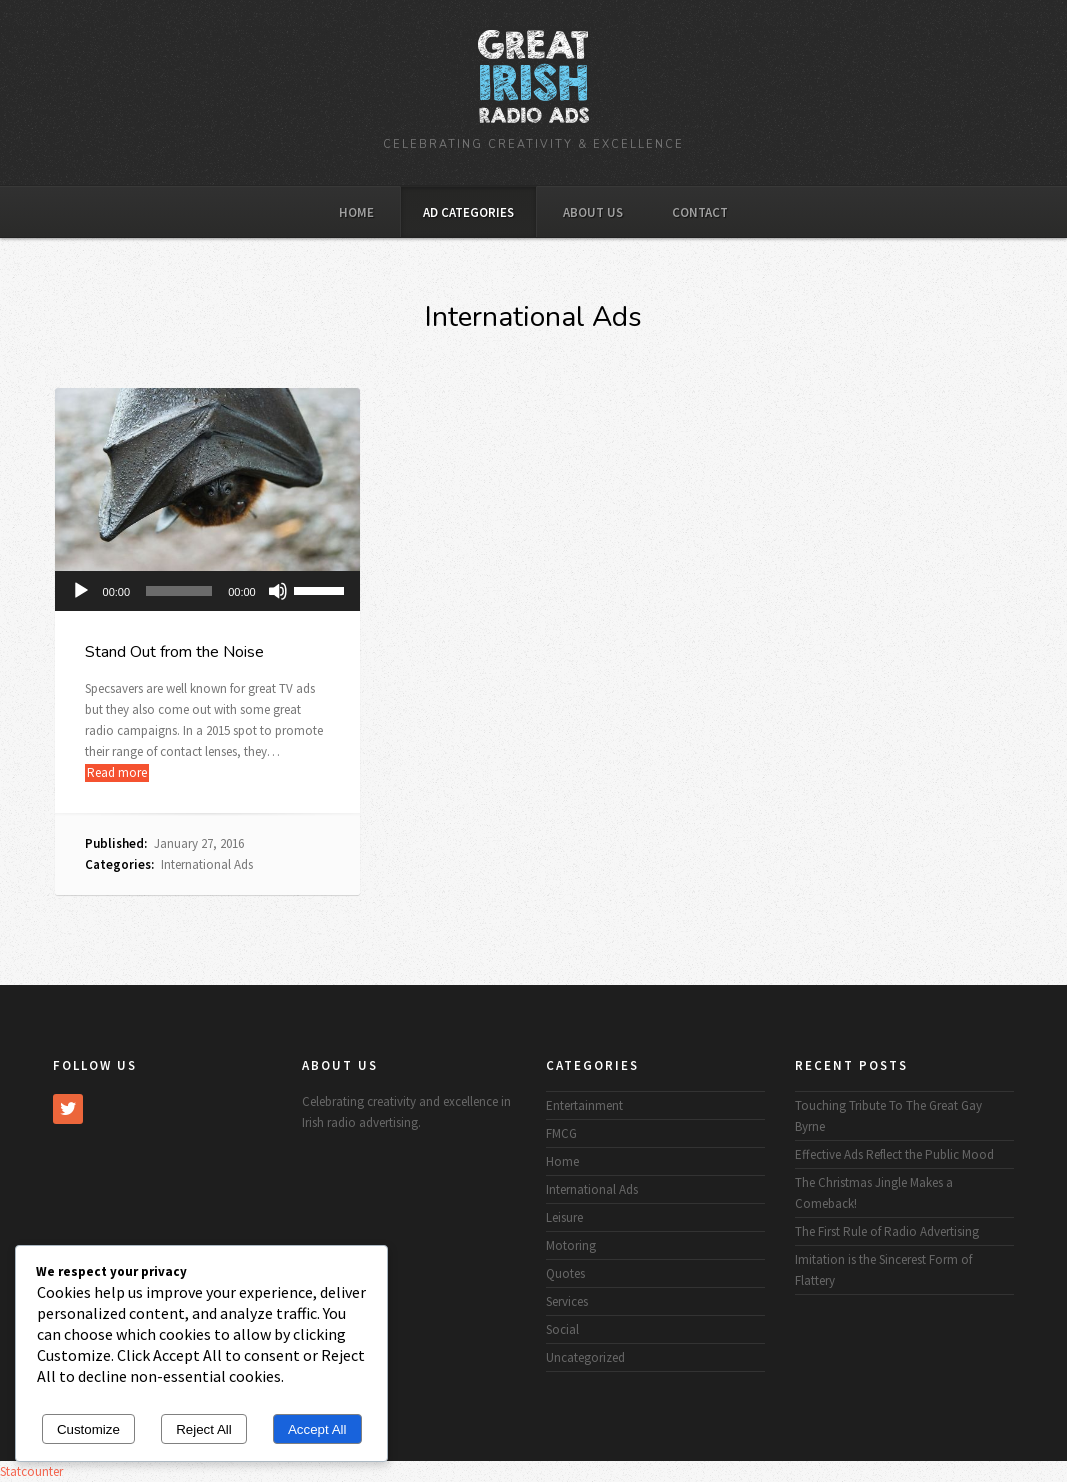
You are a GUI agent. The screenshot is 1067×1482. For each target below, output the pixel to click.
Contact (700, 212)
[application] (207, 591)
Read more (117, 772)
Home (356, 212)
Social (562, 1329)
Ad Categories (468, 212)
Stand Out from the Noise (174, 652)
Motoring (571, 1245)
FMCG (561, 1133)
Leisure (564, 1217)
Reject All (204, 1429)
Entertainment (584, 1105)
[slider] (179, 591)
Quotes (565, 1273)
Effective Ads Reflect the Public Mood (894, 1154)
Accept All (317, 1429)
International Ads (207, 864)
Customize (88, 1429)
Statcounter (31, 1471)
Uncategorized (585, 1357)
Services (567, 1301)
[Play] (81, 591)
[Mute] (278, 591)
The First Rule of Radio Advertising (887, 1231)
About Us (593, 212)
